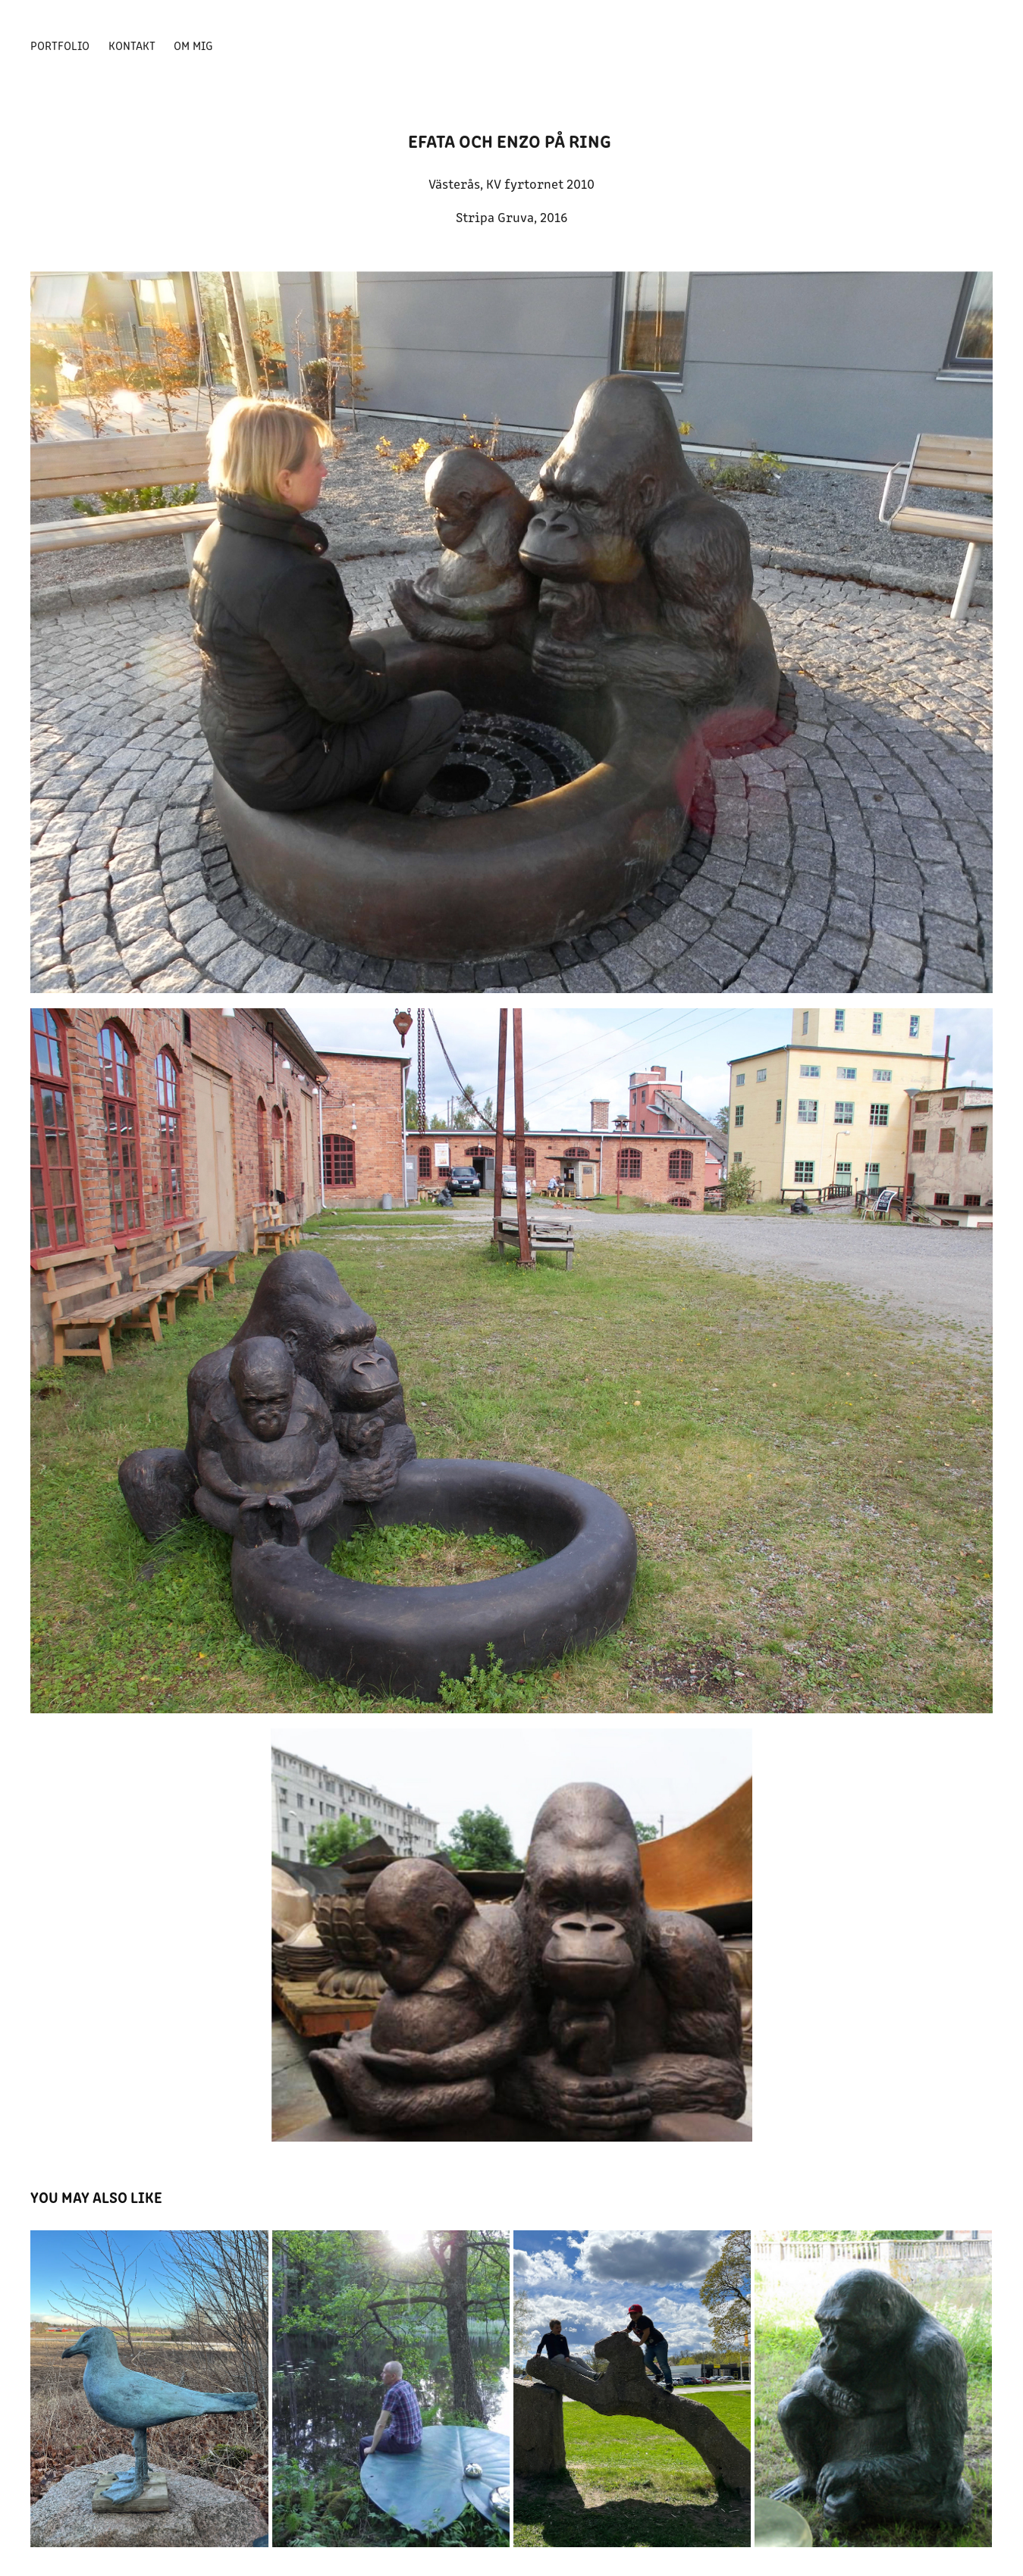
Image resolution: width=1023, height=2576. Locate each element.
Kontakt (131, 45)
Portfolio (59, 45)
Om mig (193, 45)
